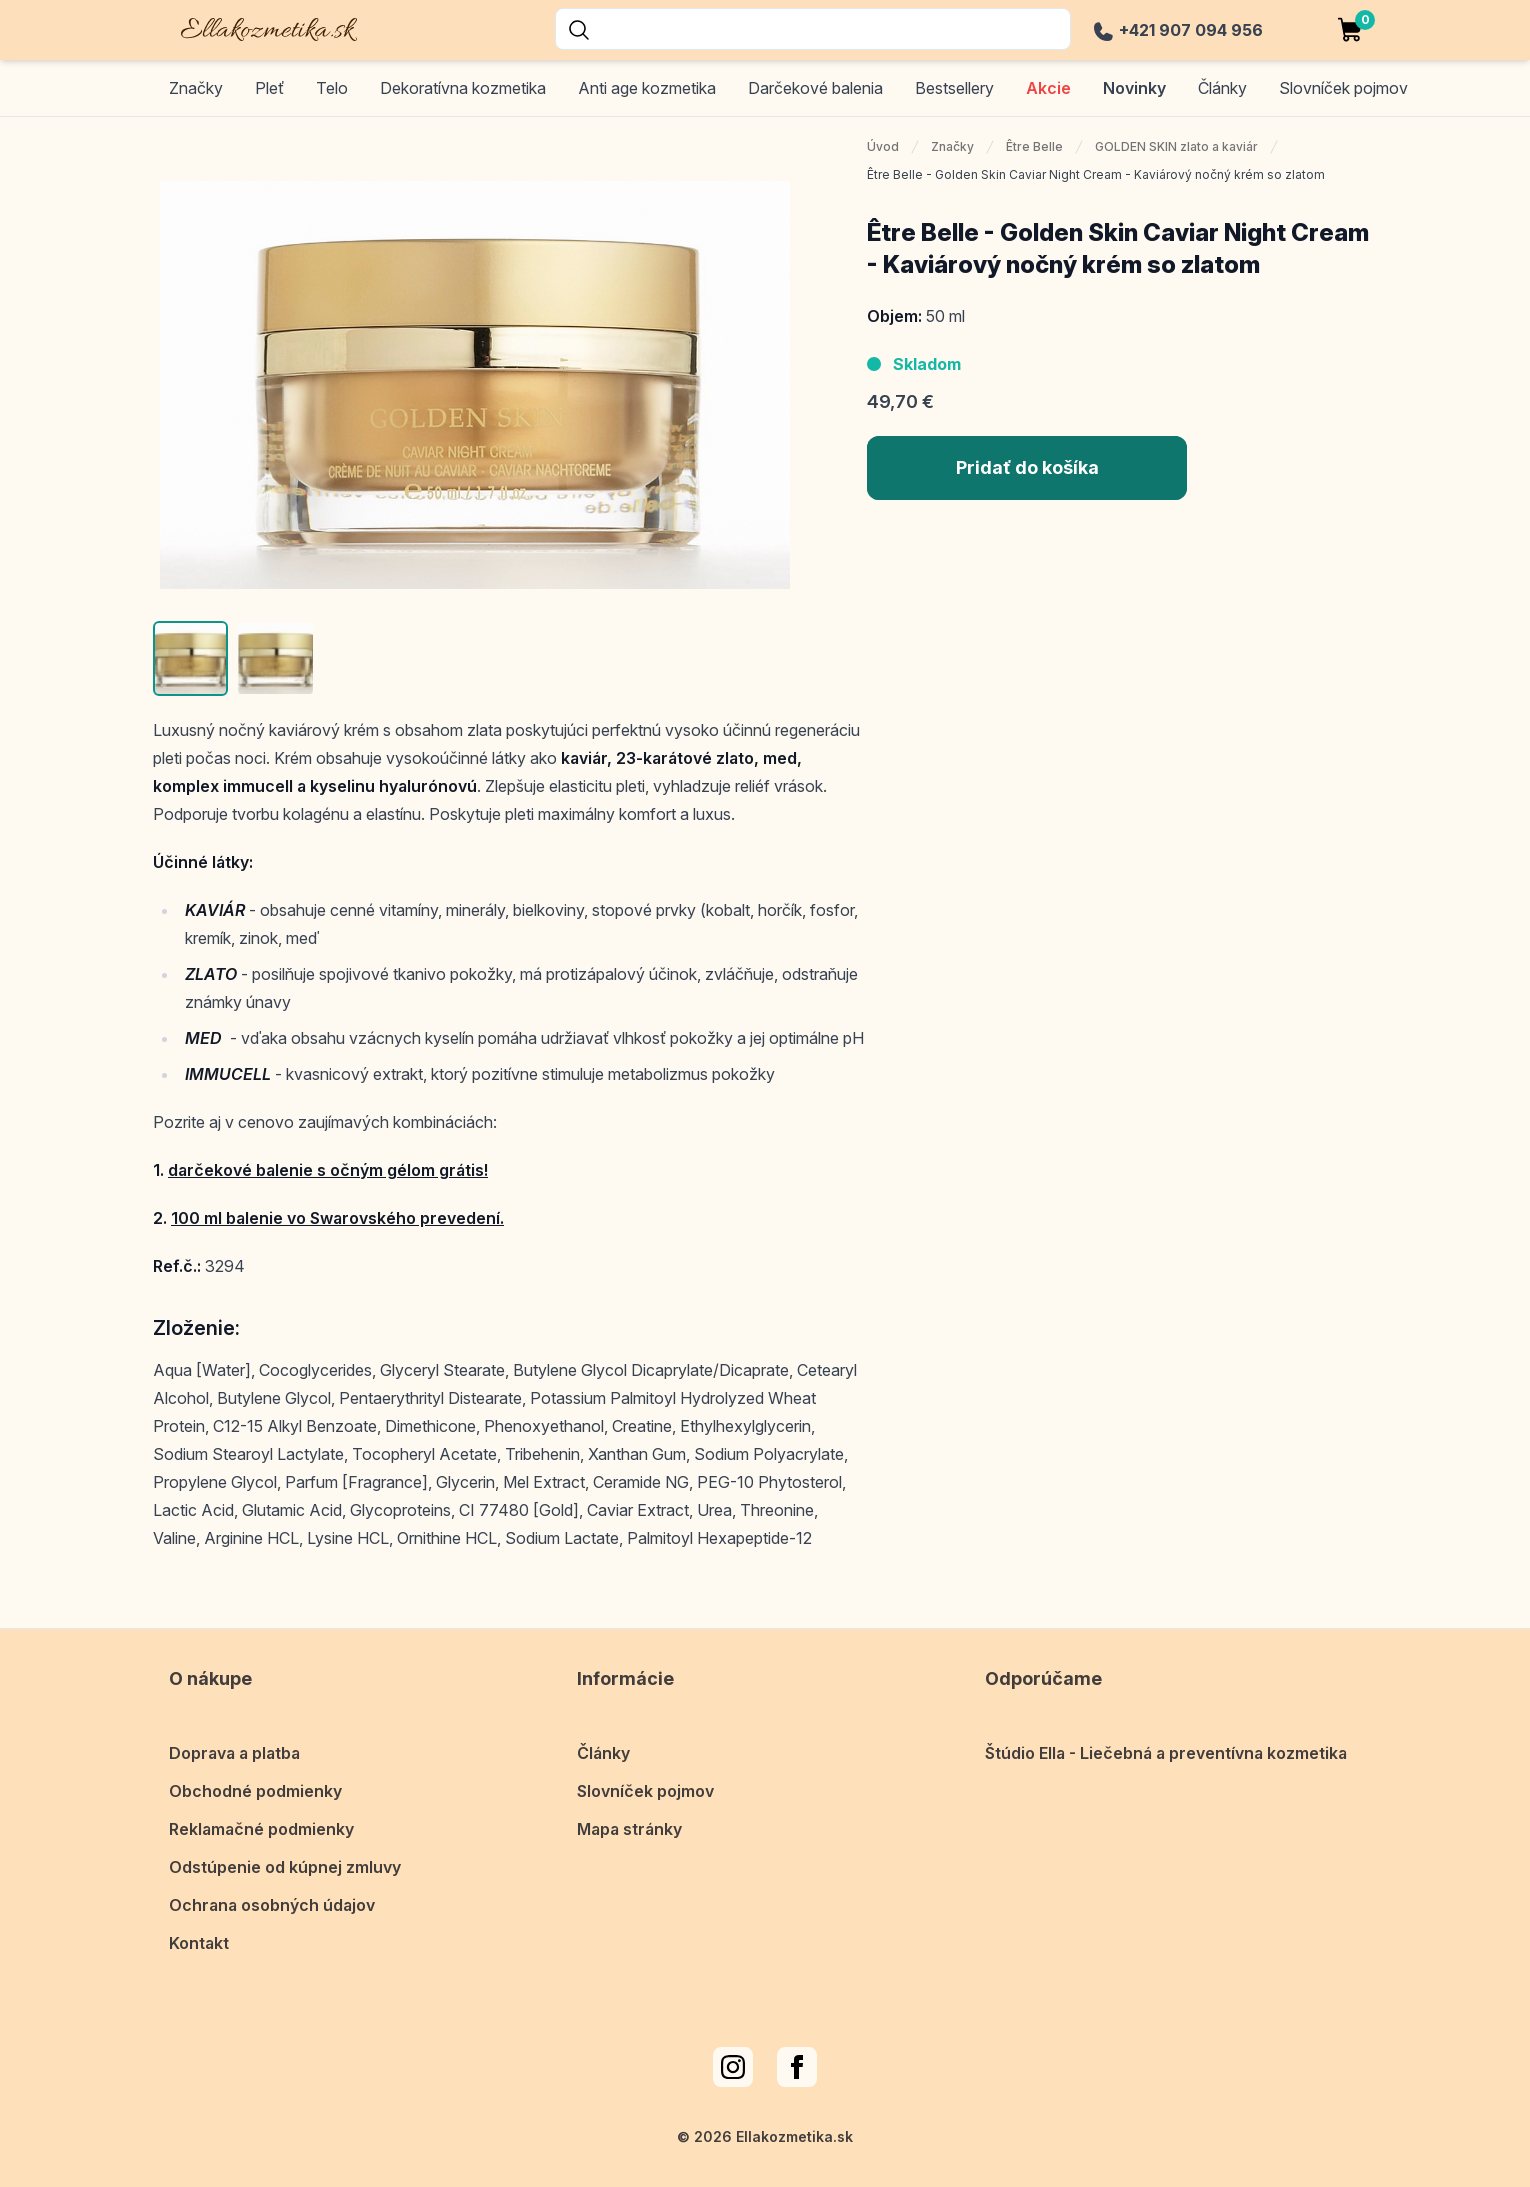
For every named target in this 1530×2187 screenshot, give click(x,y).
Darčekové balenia (815, 88)
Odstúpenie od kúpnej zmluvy (285, 1867)
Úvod (883, 146)
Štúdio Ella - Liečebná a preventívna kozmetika (1166, 1753)
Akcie (1048, 88)
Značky (196, 88)
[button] (190, 658)
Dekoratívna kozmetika (463, 88)
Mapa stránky (629, 1829)
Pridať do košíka (1027, 467)
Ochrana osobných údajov (272, 1905)
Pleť (269, 88)
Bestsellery (954, 88)
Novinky (1134, 88)
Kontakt (199, 1943)
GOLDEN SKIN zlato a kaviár (1176, 146)
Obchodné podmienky (255, 1791)
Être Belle (1034, 146)
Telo (332, 88)
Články (603, 1753)
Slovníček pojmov (645, 1791)
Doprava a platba (234, 1753)
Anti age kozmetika (647, 88)
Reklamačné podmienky (261, 1829)
